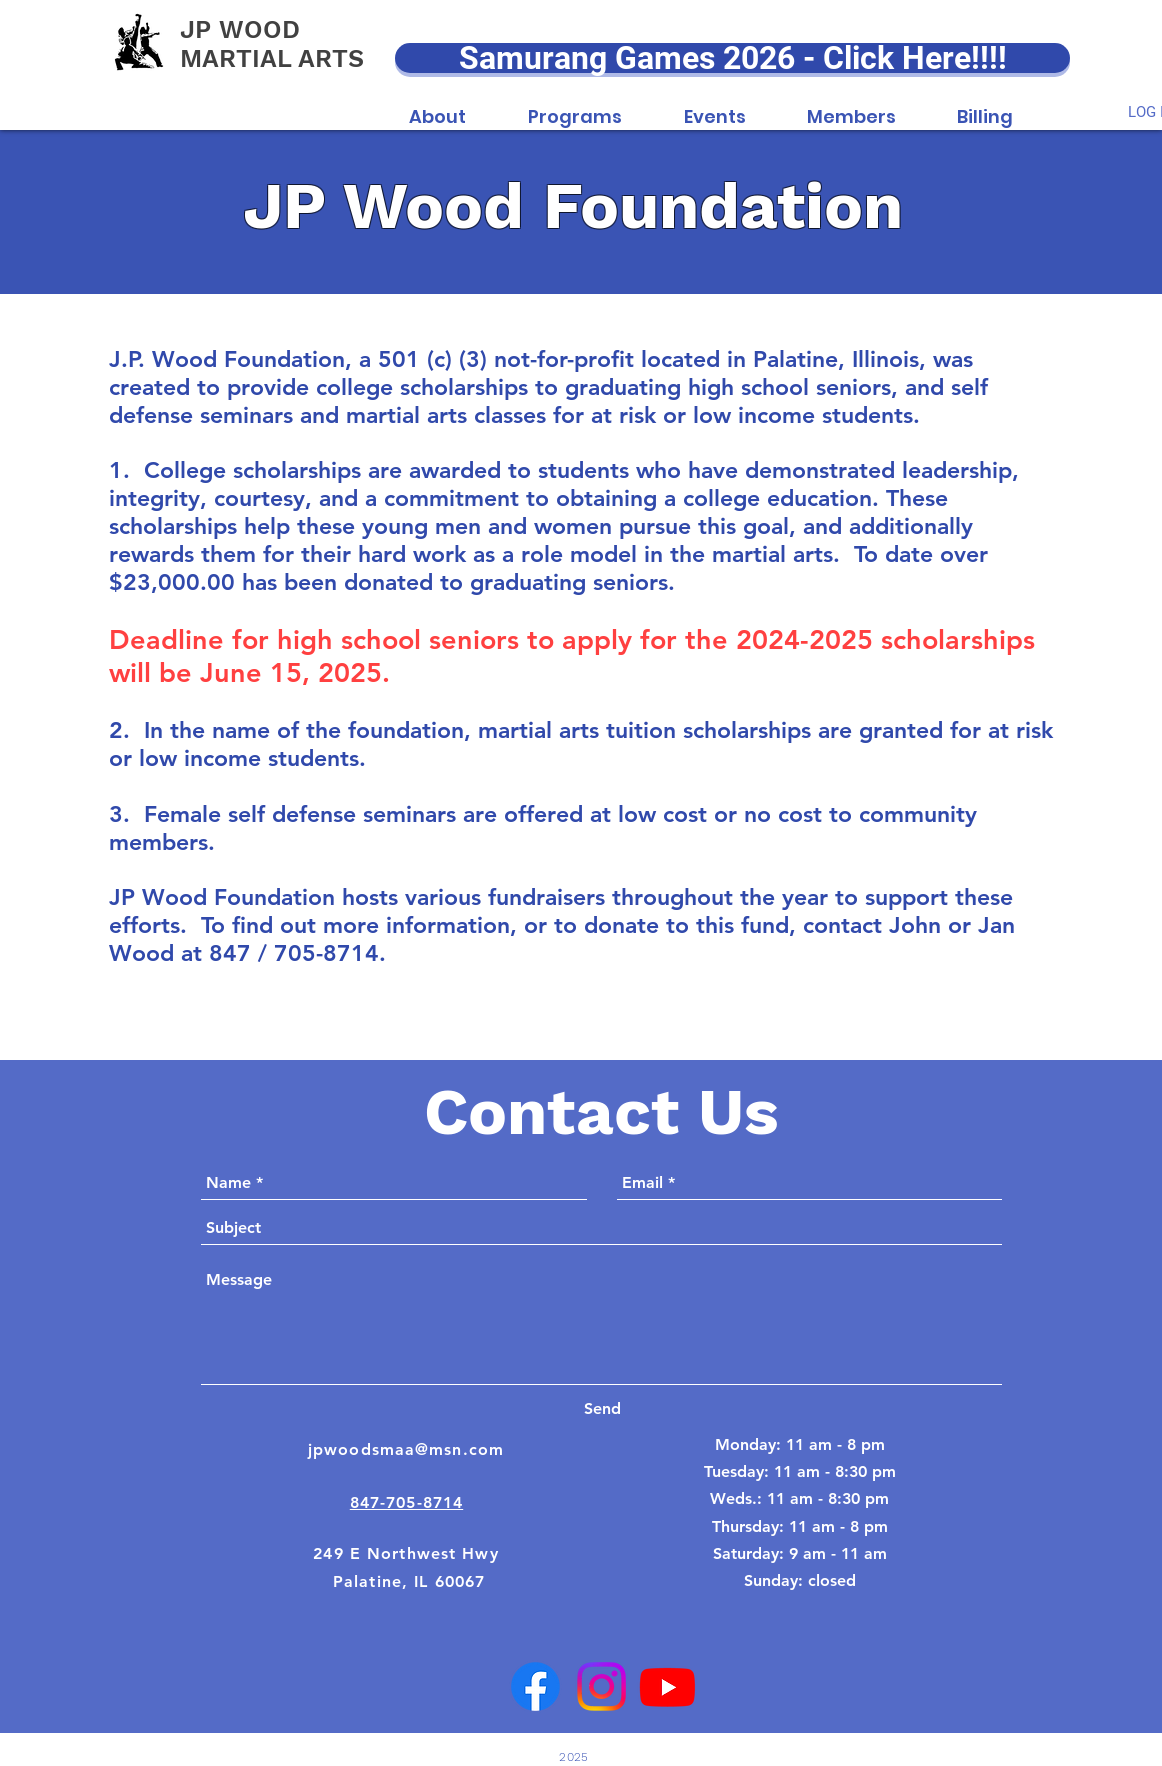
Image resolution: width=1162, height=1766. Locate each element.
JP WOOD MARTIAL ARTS (272, 44)
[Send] (602, 1409)
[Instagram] (601, 1686)
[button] (437, 106)
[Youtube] (667, 1686)
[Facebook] (535, 1686)
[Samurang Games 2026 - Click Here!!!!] (732, 58)
